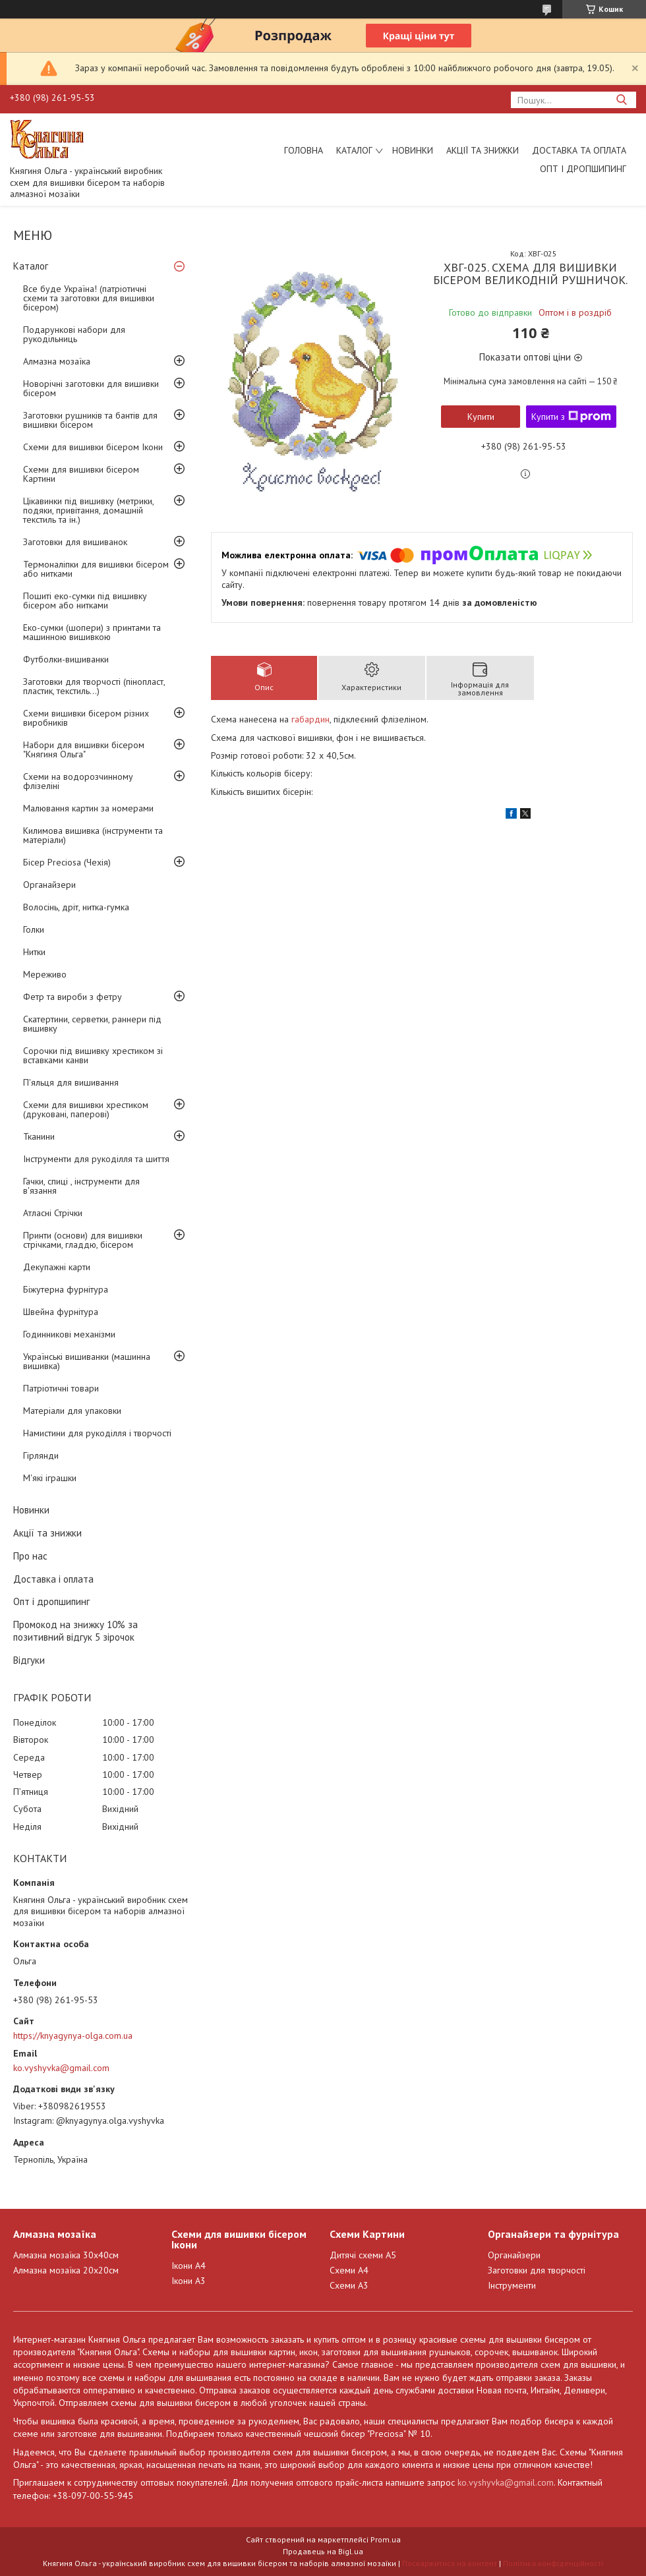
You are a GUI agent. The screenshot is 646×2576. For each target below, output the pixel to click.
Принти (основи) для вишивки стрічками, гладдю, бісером (82, 1239)
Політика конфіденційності (553, 2563)
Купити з (571, 417)
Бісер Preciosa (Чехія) (67, 862)
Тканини (39, 1136)
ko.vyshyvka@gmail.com (61, 2068)
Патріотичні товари (61, 1388)
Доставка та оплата (579, 150)
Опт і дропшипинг (583, 169)
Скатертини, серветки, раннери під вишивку (92, 1023)
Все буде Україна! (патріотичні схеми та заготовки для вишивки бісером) (88, 298)
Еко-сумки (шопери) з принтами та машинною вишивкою (92, 632)
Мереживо (45, 974)
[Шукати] (621, 100)
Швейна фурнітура (60, 1312)
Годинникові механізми (69, 1334)
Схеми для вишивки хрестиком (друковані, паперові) (85, 1109)
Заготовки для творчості (536, 2270)
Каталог (354, 150)
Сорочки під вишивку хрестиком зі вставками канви (93, 1055)
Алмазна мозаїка (56, 361)
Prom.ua (385, 2539)
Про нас (30, 1556)
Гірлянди (41, 1455)
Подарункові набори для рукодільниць (74, 334)
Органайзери (49, 885)
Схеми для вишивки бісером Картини (81, 473)
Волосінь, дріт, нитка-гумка (76, 907)
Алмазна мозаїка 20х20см (66, 2270)
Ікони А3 (188, 2281)
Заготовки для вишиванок (75, 542)
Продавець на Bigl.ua (323, 2551)
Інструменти (512, 2285)
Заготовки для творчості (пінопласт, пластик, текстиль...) (94, 686)
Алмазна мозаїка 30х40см (66, 2255)
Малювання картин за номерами (88, 808)
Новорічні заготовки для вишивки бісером (91, 388)
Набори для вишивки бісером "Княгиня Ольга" (83, 749)
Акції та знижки (482, 150)
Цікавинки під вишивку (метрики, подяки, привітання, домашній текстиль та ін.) (88, 510)
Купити (480, 417)
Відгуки (29, 1660)
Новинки (412, 150)
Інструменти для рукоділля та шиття (96, 1159)
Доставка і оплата (53, 1579)
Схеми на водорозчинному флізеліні (78, 781)
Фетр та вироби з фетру (72, 997)
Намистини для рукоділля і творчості (97, 1433)
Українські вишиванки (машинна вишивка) (86, 1361)
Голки (33, 929)
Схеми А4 (349, 2270)
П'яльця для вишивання (71, 1082)
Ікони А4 (188, 2265)
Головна (303, 150)
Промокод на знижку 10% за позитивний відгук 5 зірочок (75, 1630)
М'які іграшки (49, 1478)
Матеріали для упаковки (72, 1411)
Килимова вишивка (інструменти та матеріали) (93, 835)
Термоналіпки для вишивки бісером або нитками (96, 568)
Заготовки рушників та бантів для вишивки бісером (90, 419)
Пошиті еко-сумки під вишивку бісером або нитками (85, 600)
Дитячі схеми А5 (363, 2255)
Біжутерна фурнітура (65, 1289)
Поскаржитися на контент (449, 2563)
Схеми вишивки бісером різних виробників (86, 717)
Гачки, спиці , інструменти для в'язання (81, 1185)
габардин (310, 719)
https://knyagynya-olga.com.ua (72, 2035)
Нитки (34, 952)
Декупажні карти (56, 1267)
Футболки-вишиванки (66, 659)
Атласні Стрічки (52, 1213)
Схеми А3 (349, 2285)
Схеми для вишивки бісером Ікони (93, 447)
